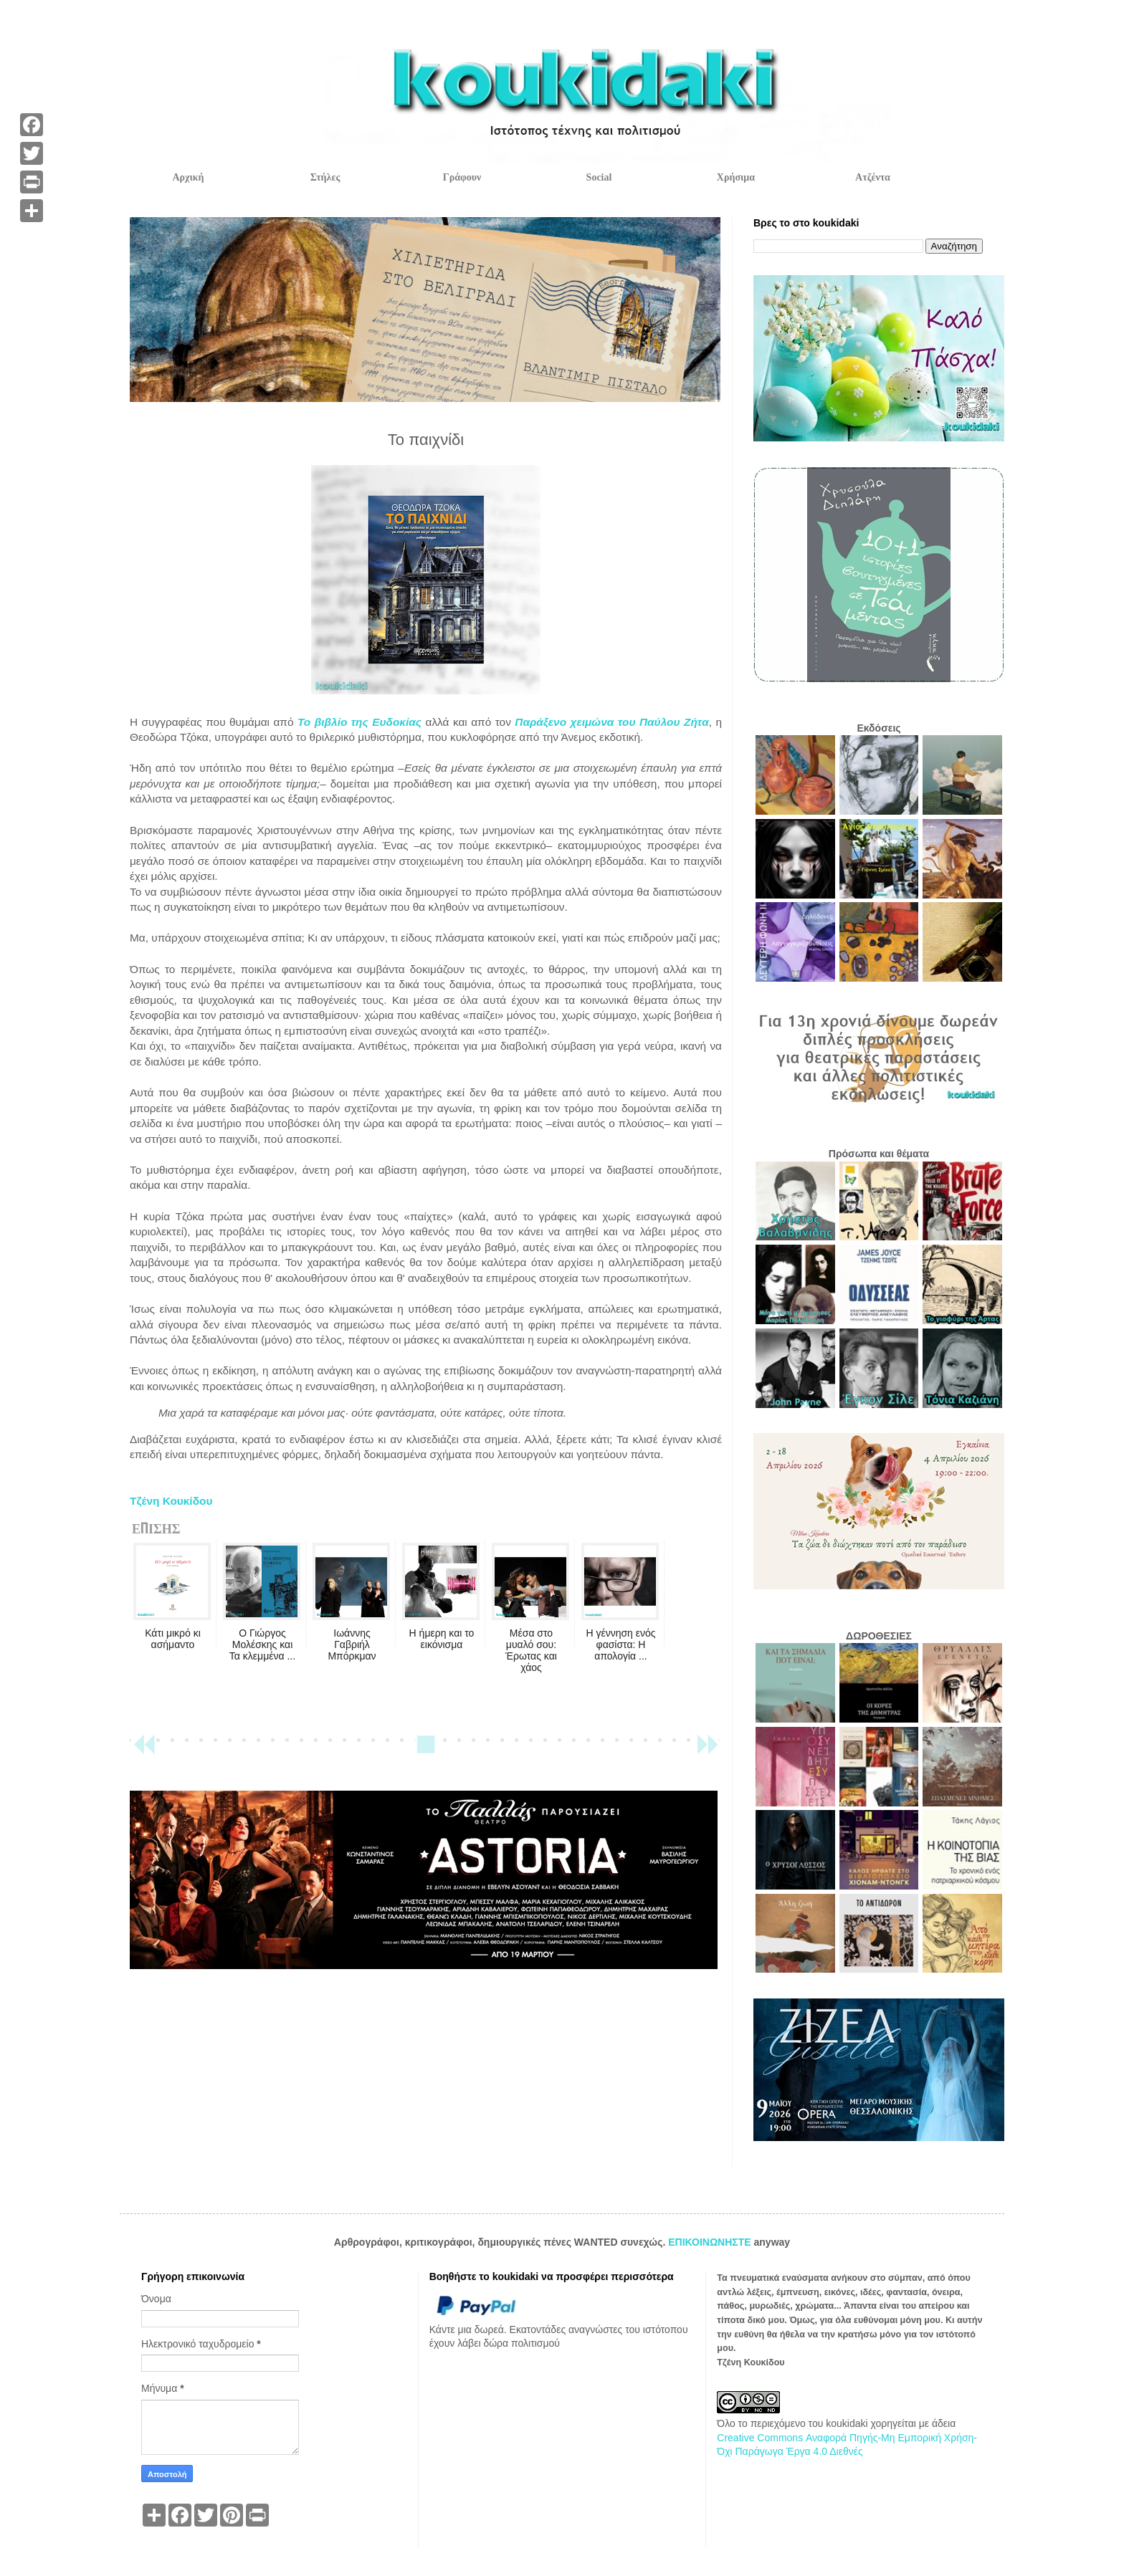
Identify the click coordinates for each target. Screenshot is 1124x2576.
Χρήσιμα (736, 177)
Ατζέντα (872, 177)
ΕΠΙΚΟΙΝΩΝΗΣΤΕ (710, 2242)
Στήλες (325, 177)
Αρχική (188, 177)
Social (599, 177)
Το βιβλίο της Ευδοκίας (359, 722)
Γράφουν (462, 177)
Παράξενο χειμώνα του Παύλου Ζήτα (611, 722)
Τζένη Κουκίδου (171, 1501)
